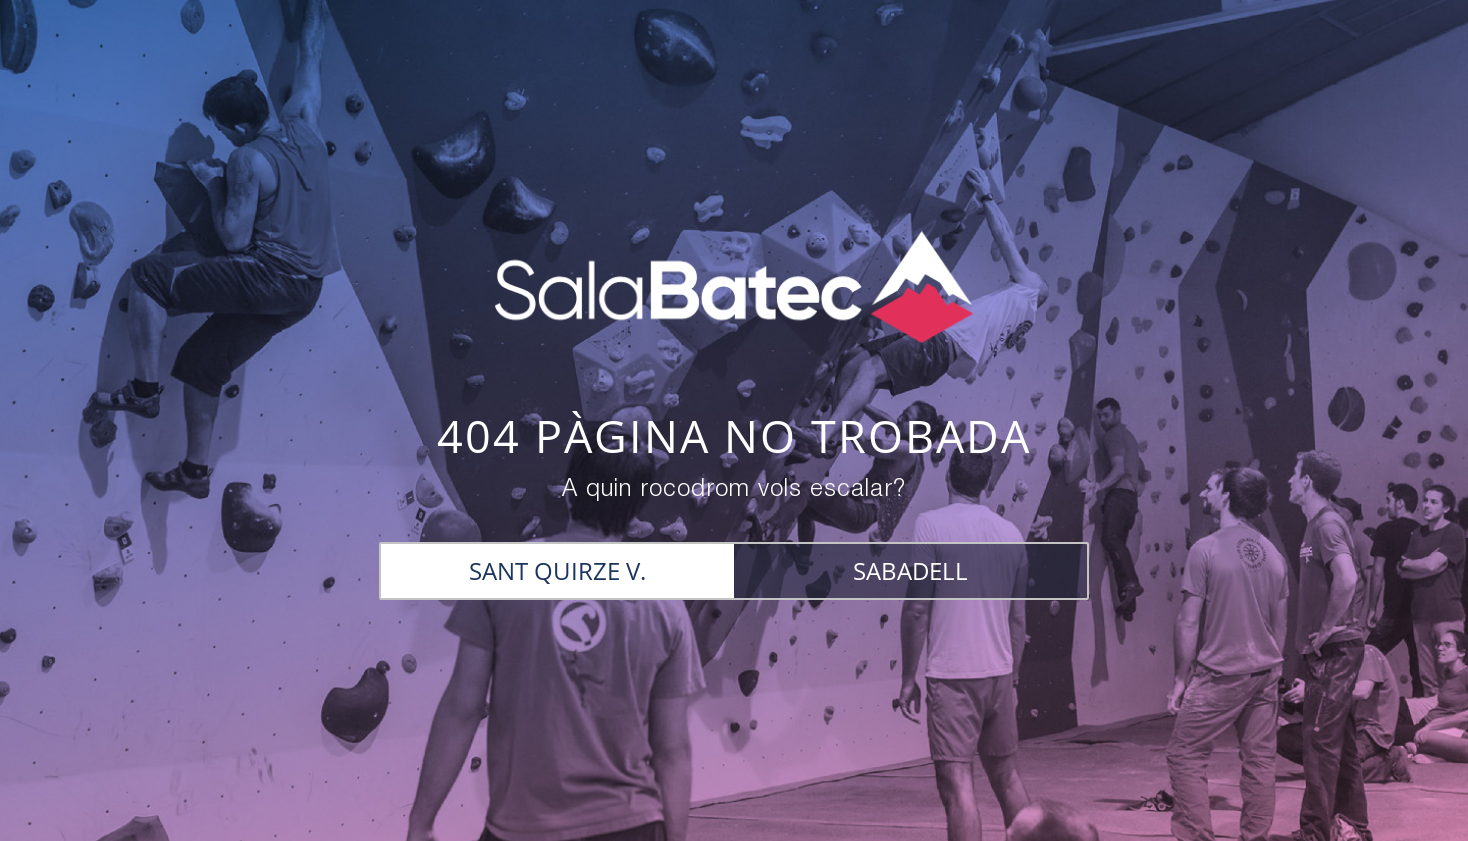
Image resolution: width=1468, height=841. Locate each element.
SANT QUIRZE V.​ (557, 570)
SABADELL (910, 570)
